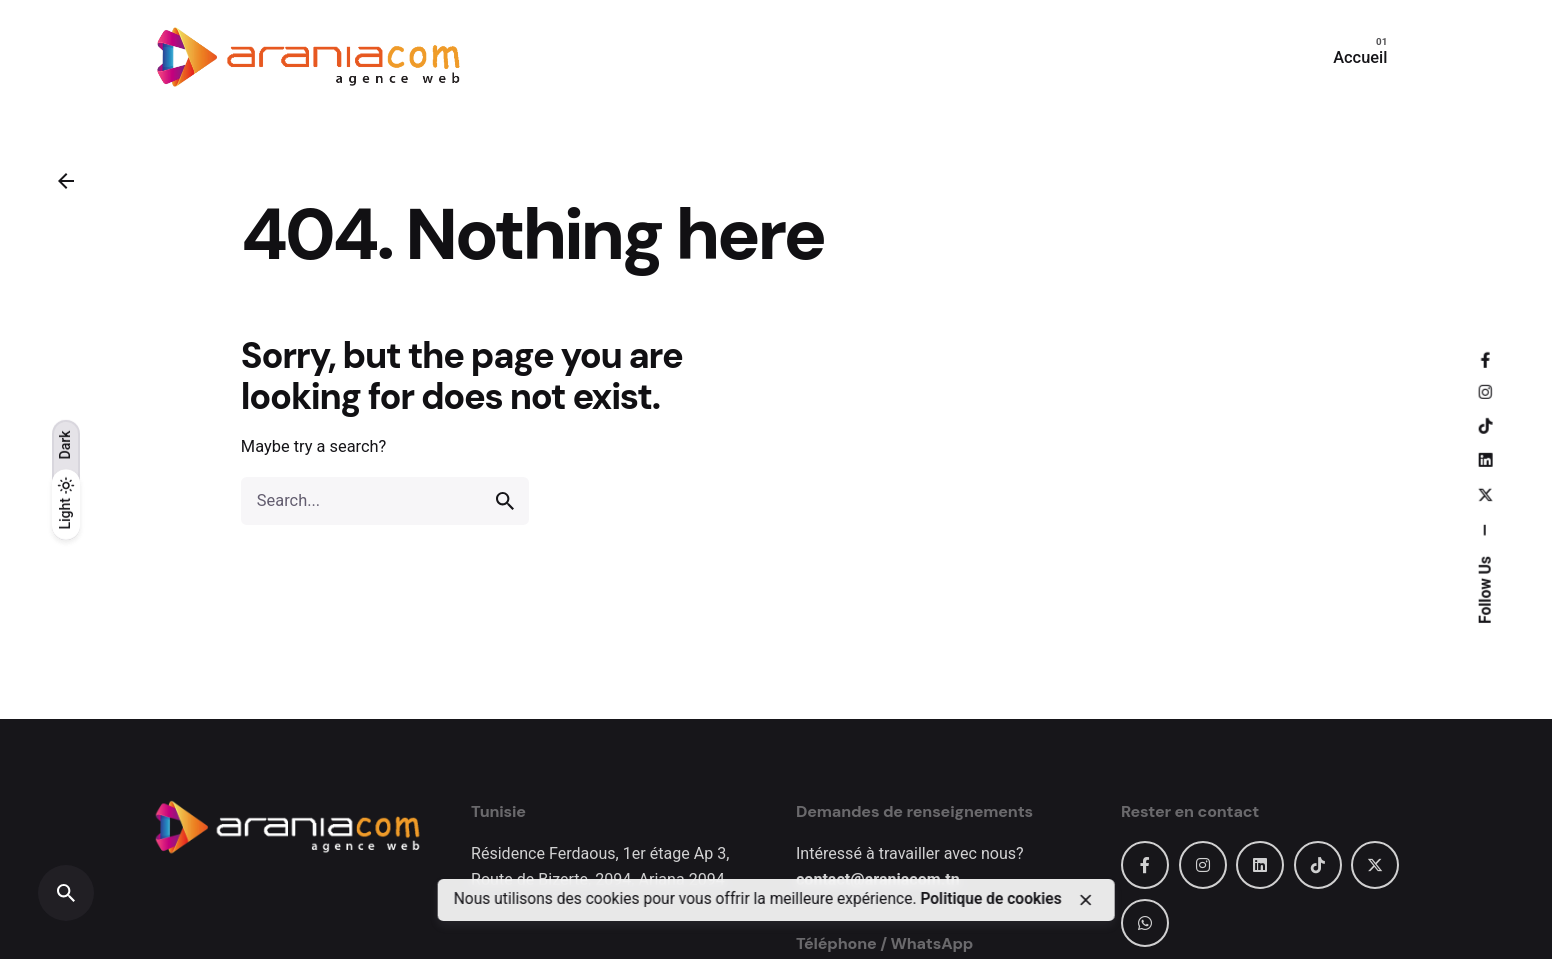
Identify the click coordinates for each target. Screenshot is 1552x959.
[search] (505, 501)
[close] (1086, 900)
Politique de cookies (990, 899)
